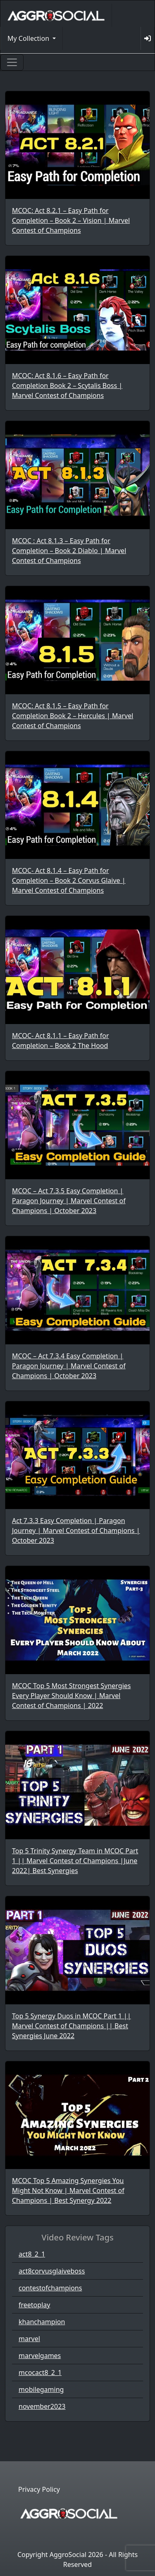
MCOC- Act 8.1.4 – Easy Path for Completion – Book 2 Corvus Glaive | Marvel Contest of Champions (69, 880)
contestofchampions (50, 2287)
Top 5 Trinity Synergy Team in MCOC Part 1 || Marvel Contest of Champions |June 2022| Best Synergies (75, 1860)
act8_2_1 (32, 2254)
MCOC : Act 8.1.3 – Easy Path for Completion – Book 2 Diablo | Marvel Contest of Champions (69, 550)
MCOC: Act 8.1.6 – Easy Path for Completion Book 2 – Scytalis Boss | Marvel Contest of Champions (67, 385)
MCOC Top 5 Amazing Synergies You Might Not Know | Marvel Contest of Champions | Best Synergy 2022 (68, 2190)
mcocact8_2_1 (40, 2372)
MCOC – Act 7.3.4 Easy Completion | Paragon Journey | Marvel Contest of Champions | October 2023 (69, 1365)
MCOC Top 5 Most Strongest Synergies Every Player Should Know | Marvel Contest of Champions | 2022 (71, 1695)
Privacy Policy (39, 2489)
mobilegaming (41, 2389)
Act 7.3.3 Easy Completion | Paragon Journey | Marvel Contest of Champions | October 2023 (76, 1530)
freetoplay (34, 2304)
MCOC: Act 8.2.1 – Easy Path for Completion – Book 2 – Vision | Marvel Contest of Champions (71, 220)
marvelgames (40, 2355)
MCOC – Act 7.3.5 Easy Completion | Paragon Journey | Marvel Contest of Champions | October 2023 (69, 1200)
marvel (29, 2338)
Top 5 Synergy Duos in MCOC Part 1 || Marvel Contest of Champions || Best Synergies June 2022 (71, 2025)
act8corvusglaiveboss (52, 2271)
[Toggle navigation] (12, 62)
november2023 (42, 2406)
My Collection (29, 38)
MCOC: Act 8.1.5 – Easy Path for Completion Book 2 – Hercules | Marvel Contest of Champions (72, 715)
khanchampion (42, 2321)
